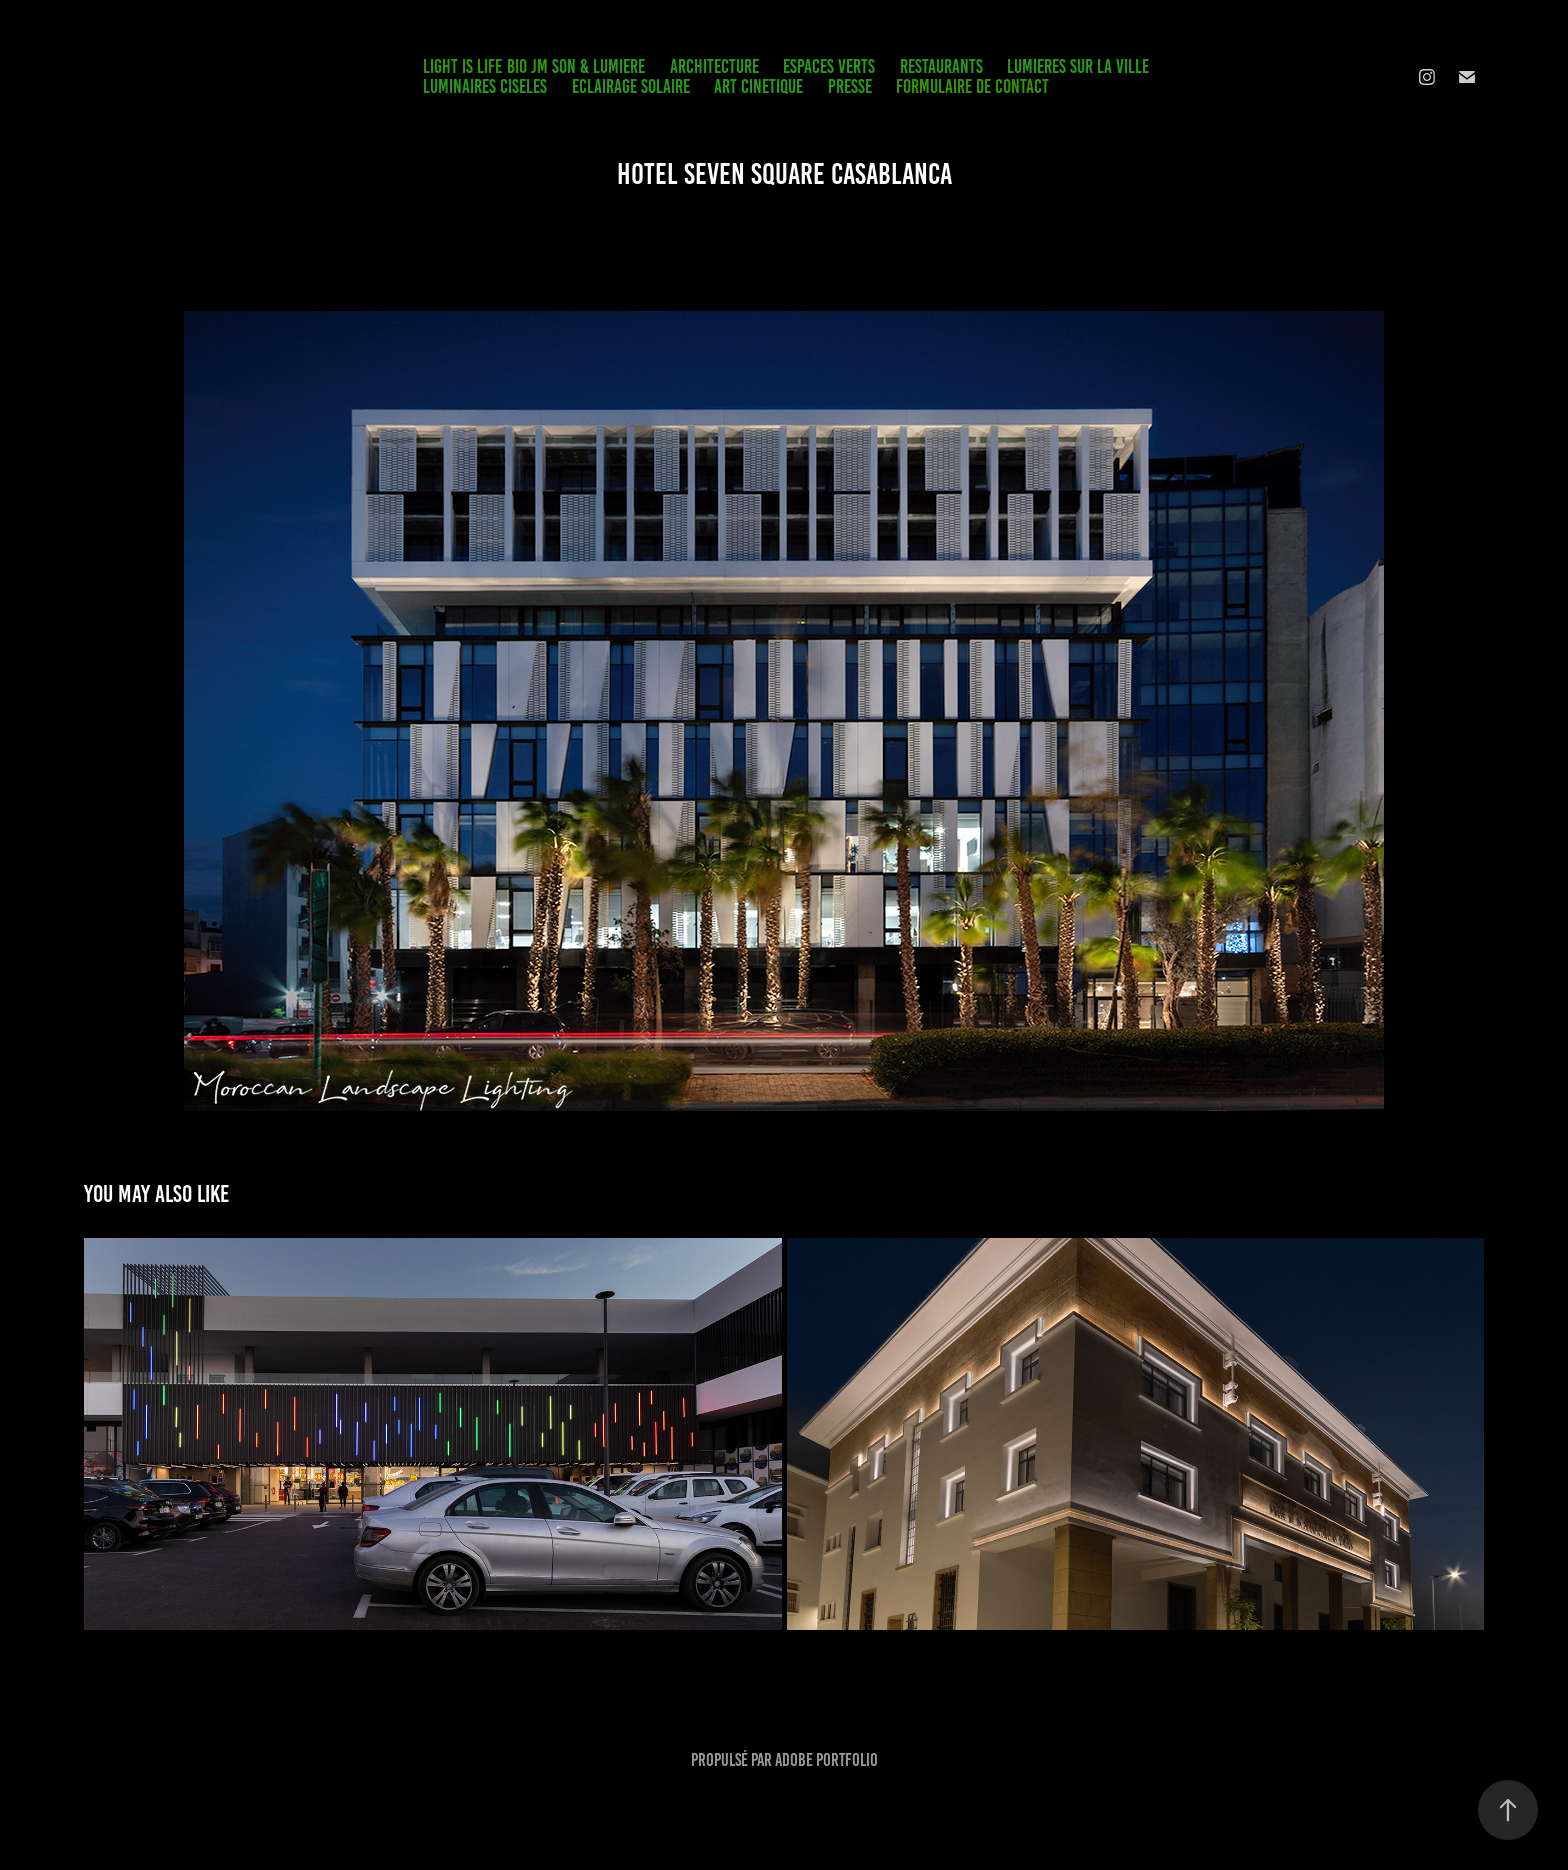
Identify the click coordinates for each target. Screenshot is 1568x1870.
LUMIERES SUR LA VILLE (1078, 66)
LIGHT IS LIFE (462, 66)
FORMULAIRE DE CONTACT (972, 86)
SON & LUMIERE (598, 66)
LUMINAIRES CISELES (485, 86)
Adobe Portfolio (826, 1760)
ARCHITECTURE (714, 66)
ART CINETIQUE (758, 86)
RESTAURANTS (941, 66)
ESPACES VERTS (829, 66)
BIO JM (527, 66)
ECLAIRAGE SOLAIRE (631, 86)
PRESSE (850, 86)
